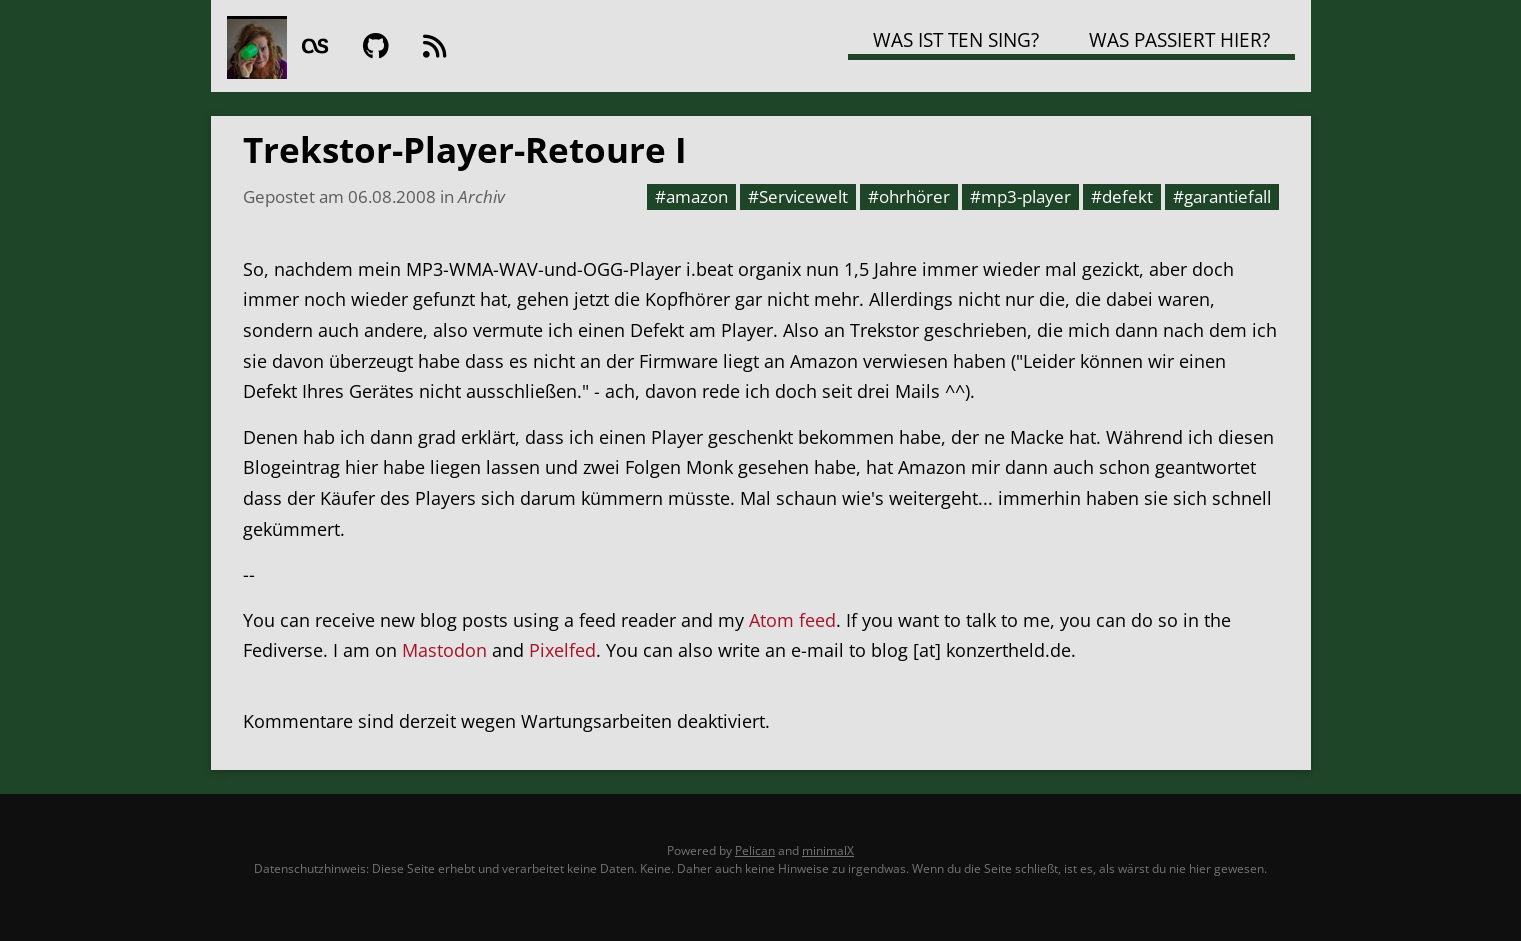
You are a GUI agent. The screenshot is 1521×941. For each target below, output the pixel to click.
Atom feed (792, 620)
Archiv (481, 196)
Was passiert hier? (1179, 39)
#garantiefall (1222, 196)
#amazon (691, 196)
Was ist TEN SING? (956, 39)
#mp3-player (1020, 196)
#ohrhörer (909, 196)
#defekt (1122, 196)
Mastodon (444, 650)
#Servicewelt (798, 196)
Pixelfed (562, 650)
